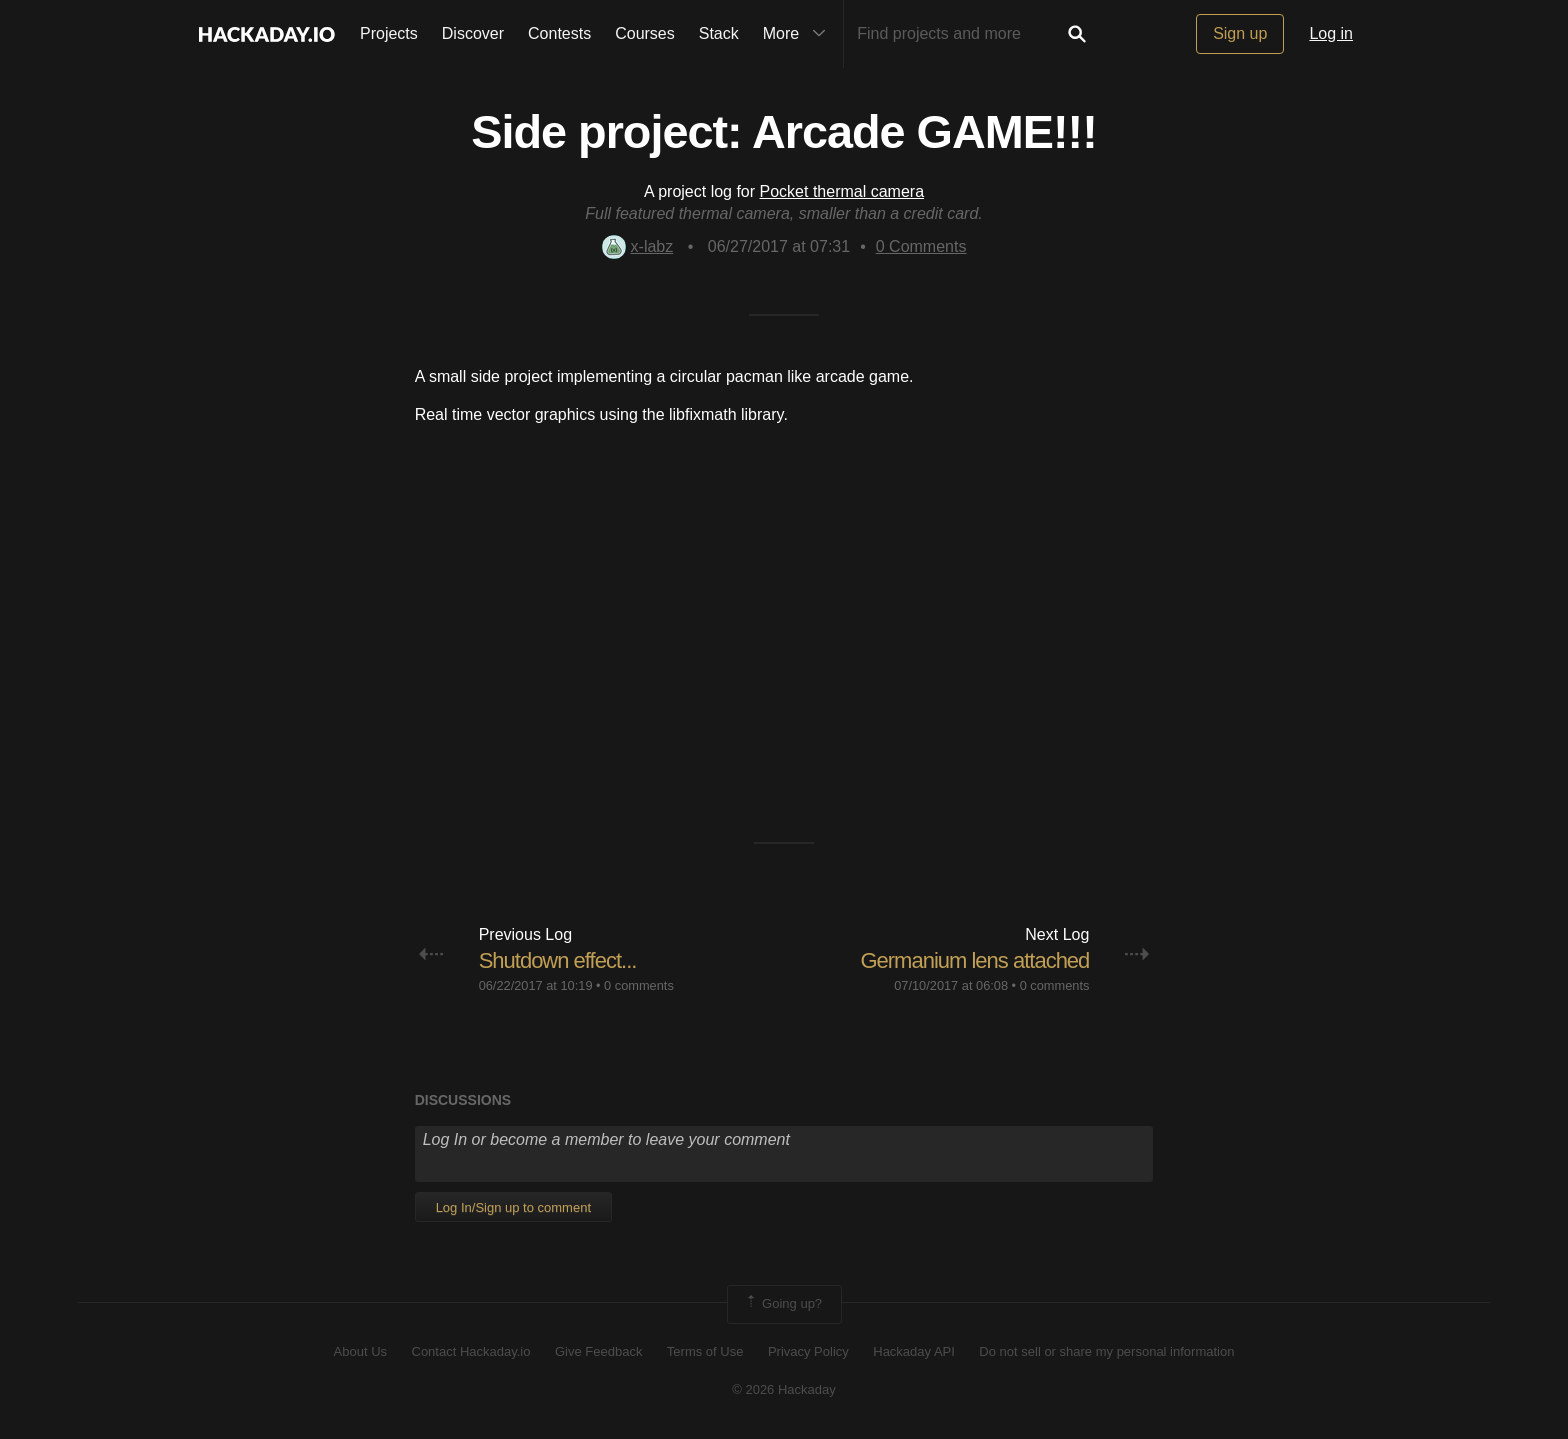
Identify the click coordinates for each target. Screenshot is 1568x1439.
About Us (360, 1351)
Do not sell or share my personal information (1106, 1351)
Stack (719, 33)
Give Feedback (598, 1351)
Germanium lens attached (974, 960)
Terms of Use (705, 1351)
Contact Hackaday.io (471, 1351)
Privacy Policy (808, 1351)
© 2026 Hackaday (784, 1389)
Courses (645, 33)
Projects (389, 33)
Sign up (1240, 33)
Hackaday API (914, 1351)
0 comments (639, 985)
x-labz (638, 246)
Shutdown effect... (558, 960)
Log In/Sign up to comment (513, 1207)
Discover (473, 33)
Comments (921, 246)
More (799, 34)
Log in (1331, 33)
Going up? (783, 1304)
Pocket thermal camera (842, 191)
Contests (559, 33)
